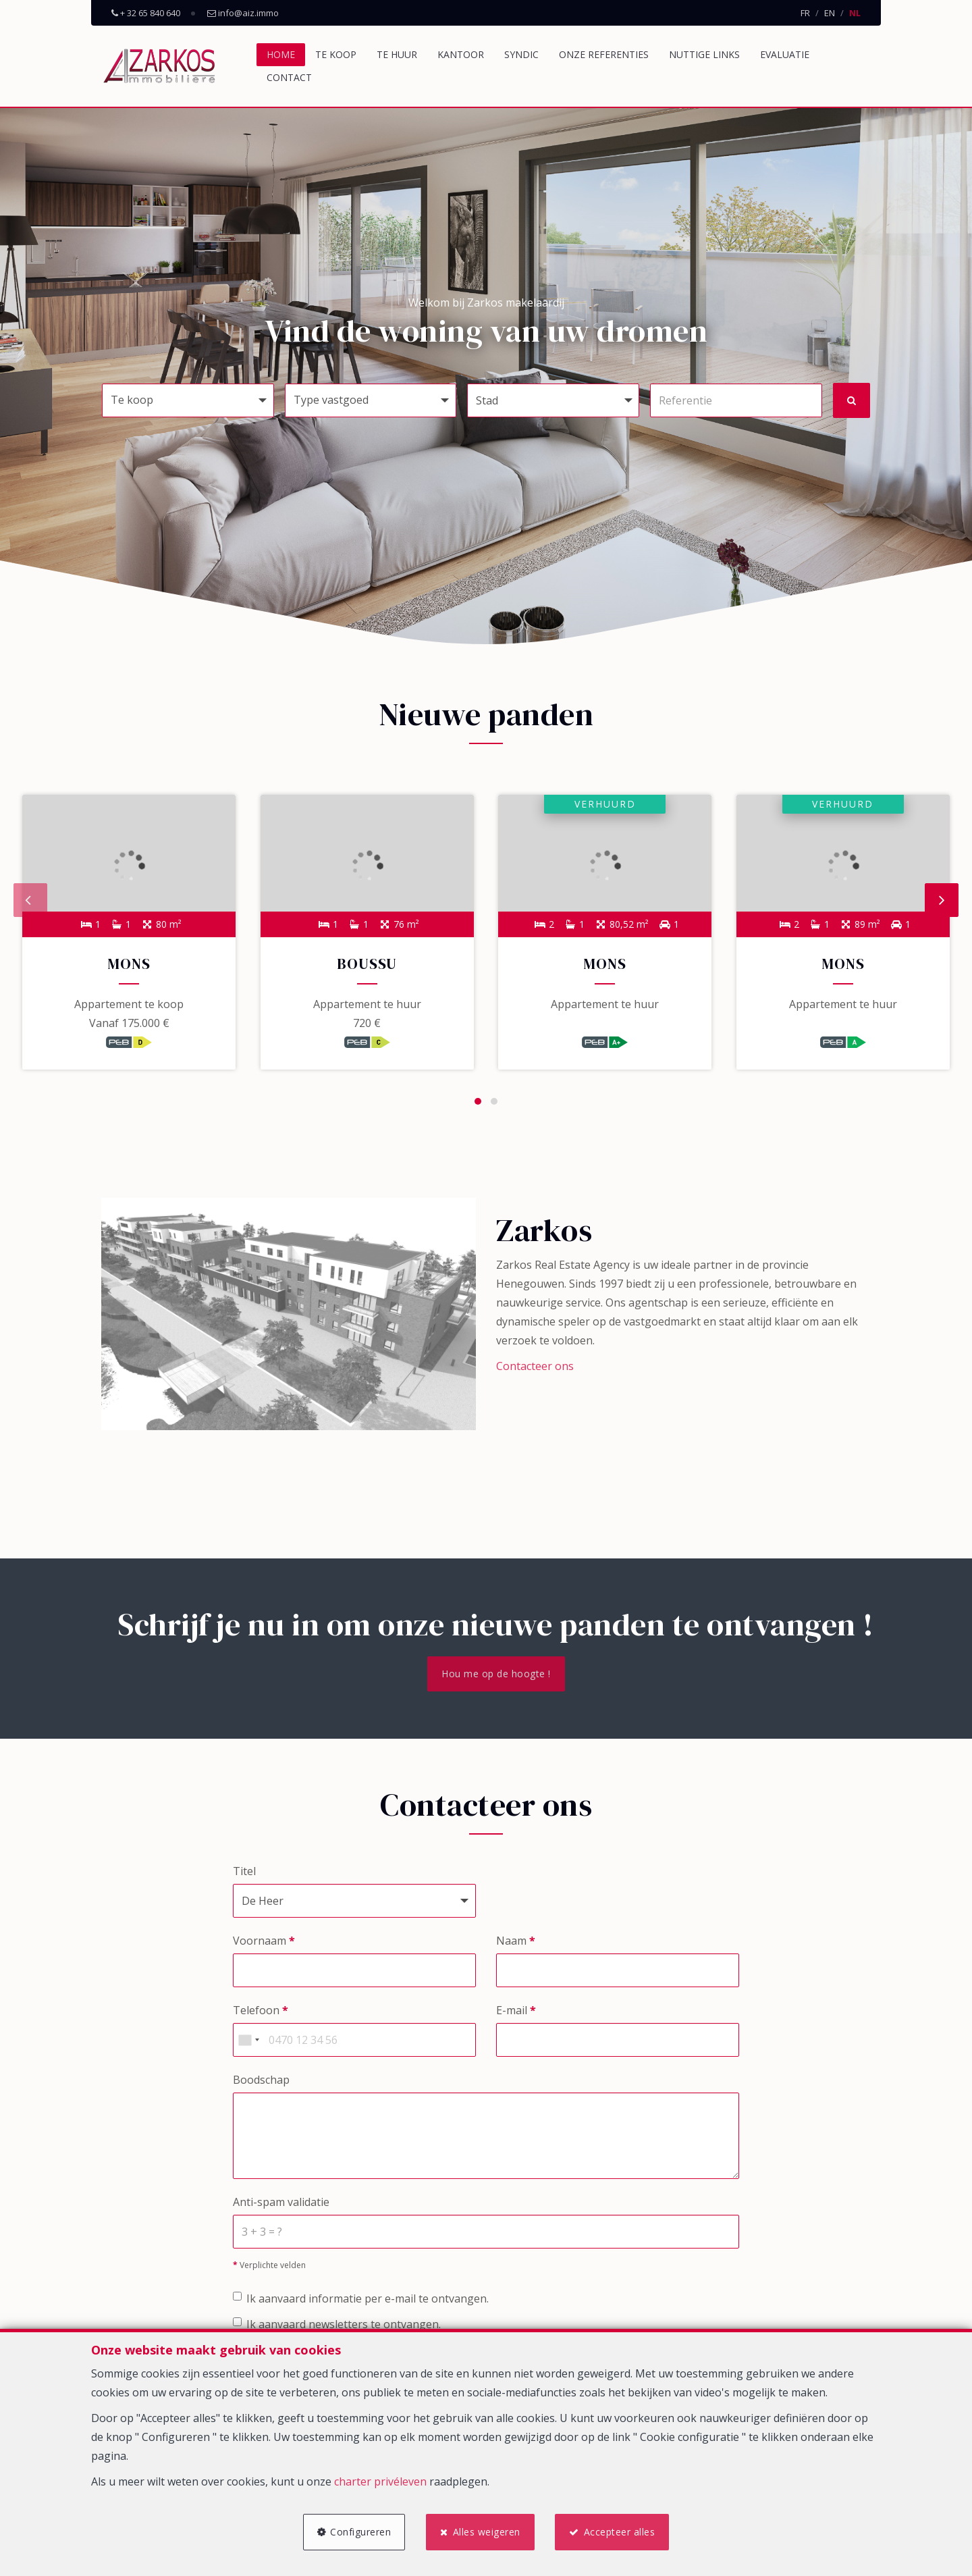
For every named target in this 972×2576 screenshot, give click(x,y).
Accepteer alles (621, 2530)
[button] (553, 400)
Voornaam (264, 1944)
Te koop (335, 54)
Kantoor (460, 54)
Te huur (397, 54)
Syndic (521, 54)
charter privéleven (380, 2479)
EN (829, 13)
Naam (515, 1944)
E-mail (516, 2014)
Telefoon (260, 2014)
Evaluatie (784, 54)
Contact (289, 77)
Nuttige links (704, 54)
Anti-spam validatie (281, 2206)
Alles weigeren (486, 2530)
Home (281, 54)
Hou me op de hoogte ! (496, 1677)
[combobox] (248, 2044)
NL (855, 13)
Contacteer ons (535, 1370)
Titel (244, 1875)
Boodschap (261, 2083)
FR (805, 13)
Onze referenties (604, 54)
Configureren (358, 2530)
